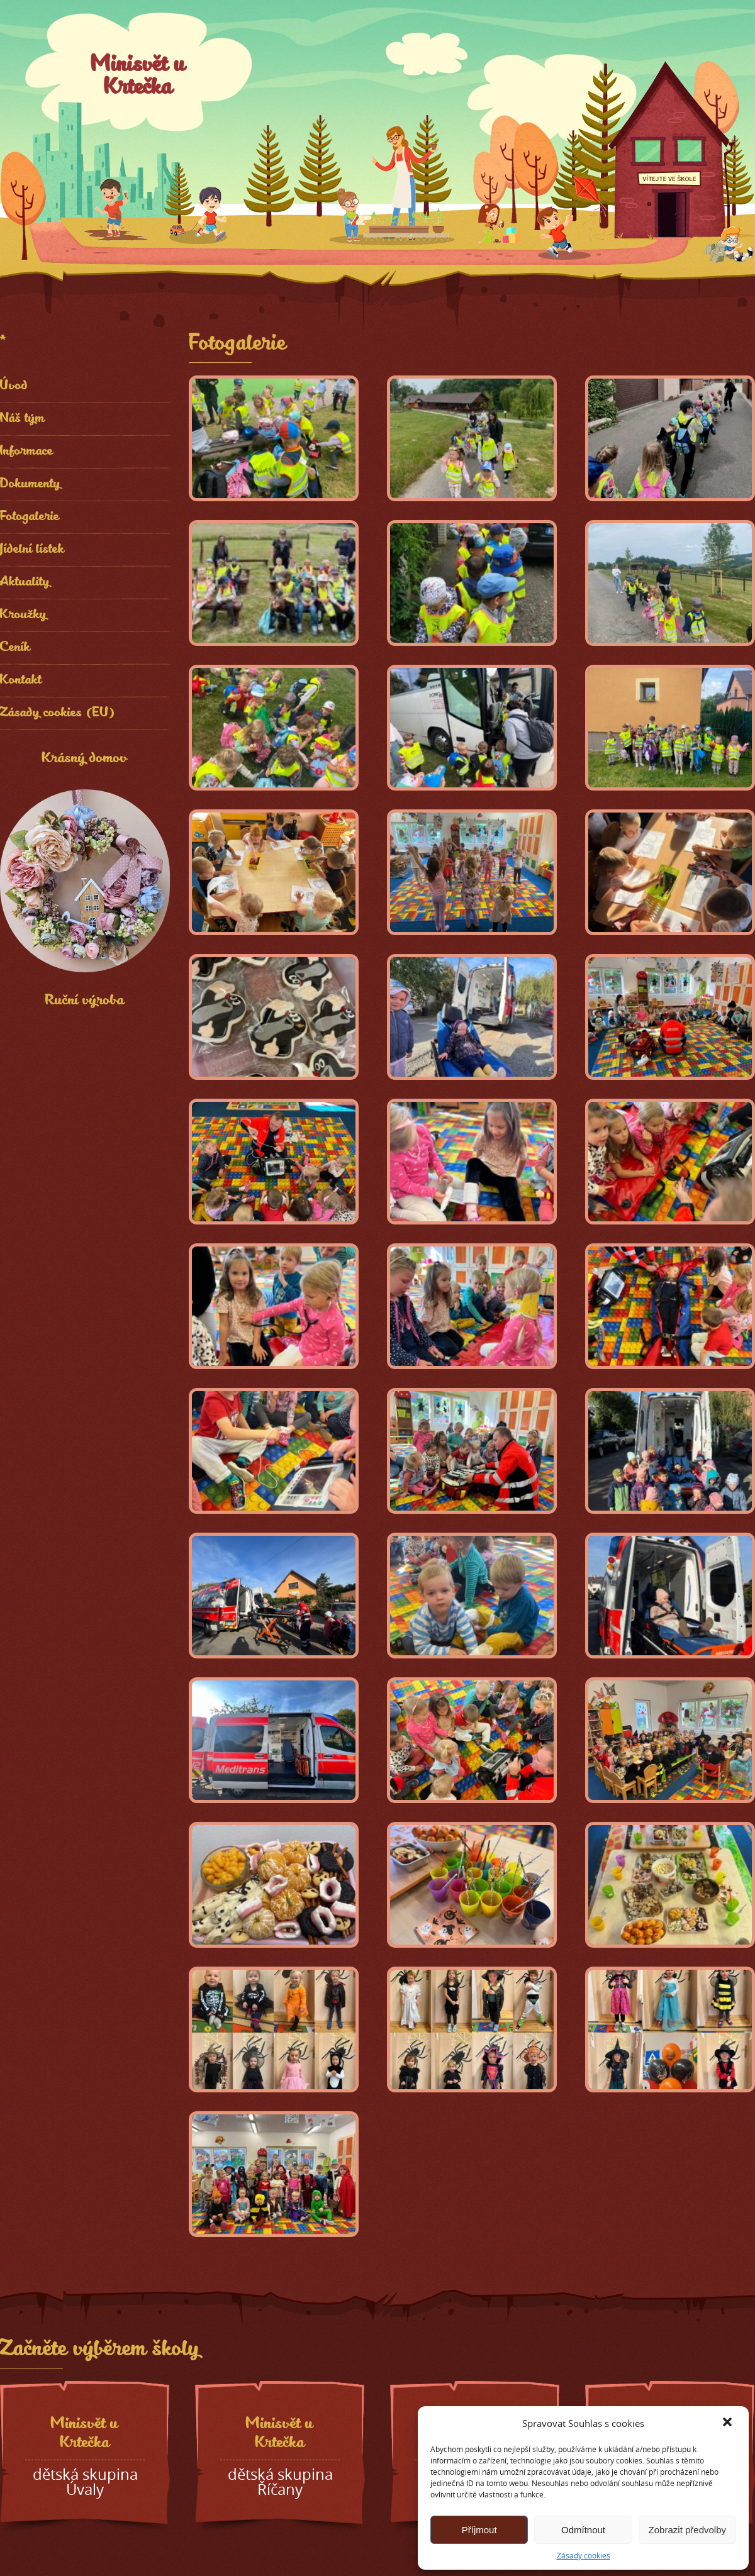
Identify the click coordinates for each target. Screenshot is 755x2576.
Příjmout (479, 2529)
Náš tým (22, 419)
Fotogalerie (30, 517)
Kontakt (21, 681)
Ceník (15, 648)
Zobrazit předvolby (687, 2529)
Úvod (14, 386)
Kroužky (23, 615)
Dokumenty (30, 484)
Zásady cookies (583, 2555)
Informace (26, 452)
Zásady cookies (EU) (58, 713)
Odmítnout (583, 2529)
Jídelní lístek (32, 550)
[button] (728, 2423)
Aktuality (25, 582)
